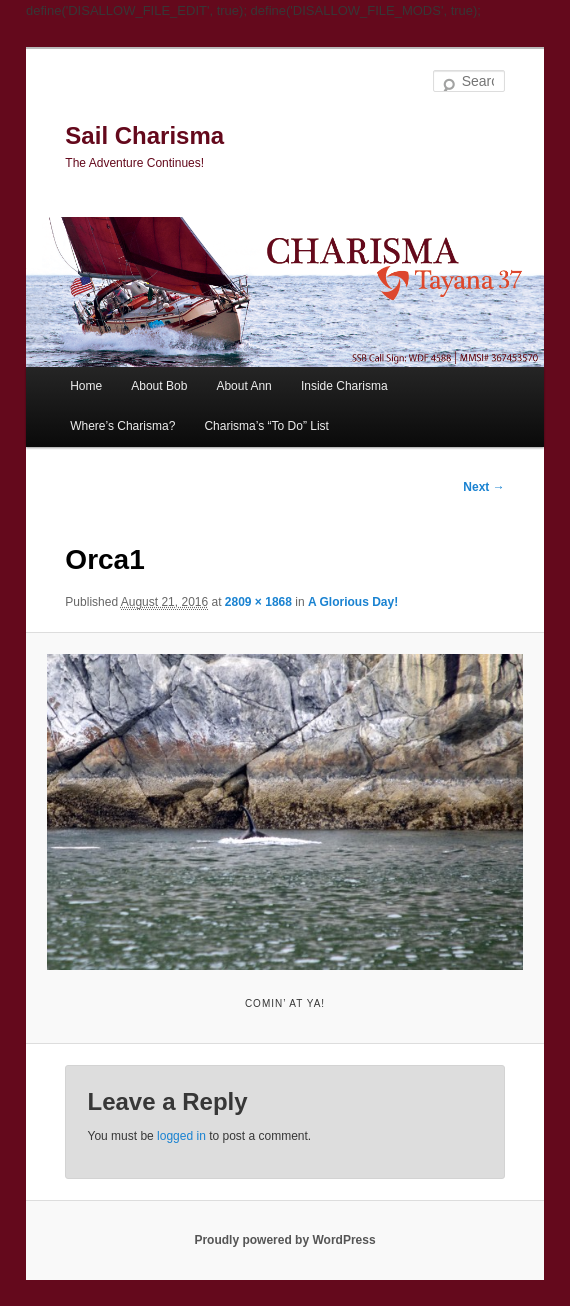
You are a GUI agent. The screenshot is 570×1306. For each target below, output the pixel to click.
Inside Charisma (344, 386)
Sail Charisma (144, 135)
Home (86, 386)
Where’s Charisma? (122, 426)
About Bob (159, 386)
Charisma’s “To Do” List (266, 426)
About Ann (243, 386)
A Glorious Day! (353, 602)
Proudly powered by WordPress (284, 1240)
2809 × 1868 (258, 602)
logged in (181, 1136)
